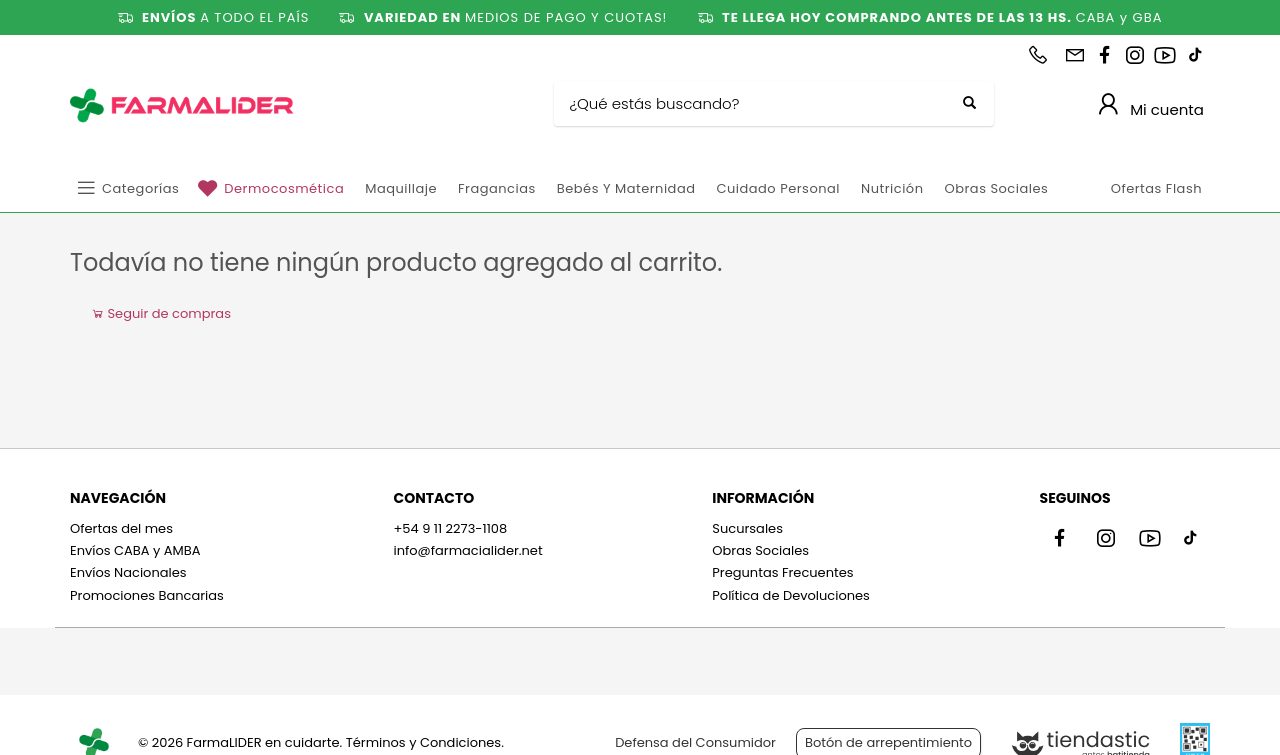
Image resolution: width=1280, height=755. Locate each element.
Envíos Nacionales (128, 572)
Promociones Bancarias (147, 595)
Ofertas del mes (121, 528)
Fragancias (497, 188)
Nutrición (892, 188)
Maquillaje (401, 188)
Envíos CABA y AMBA (135, 550)
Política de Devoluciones (791, 595)
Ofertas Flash (1156, 188)
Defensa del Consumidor (695, 742)
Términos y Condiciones (423, 742)
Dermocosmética (284, 188)
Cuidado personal (778, 188)
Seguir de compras (161, 313)
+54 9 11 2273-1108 (450, 528)
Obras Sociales (996, 188)
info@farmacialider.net (467, 550)
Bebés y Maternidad (626, 188)
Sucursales (747, 528)
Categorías (140, 188)
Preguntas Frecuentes (782, 572)
